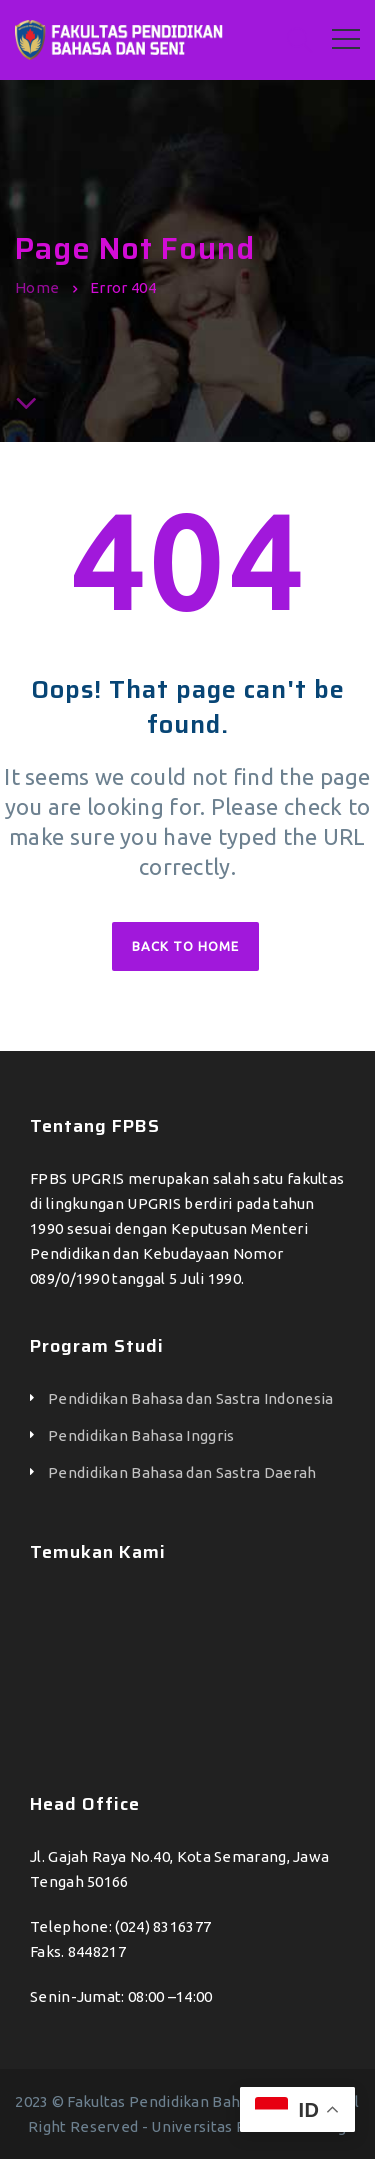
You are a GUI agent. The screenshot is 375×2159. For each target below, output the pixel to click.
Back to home (185, 946)
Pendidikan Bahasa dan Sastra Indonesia (190, 1398)
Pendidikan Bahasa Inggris (141, 1435)
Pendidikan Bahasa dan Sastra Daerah (182, 1472)
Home (37, 287)
